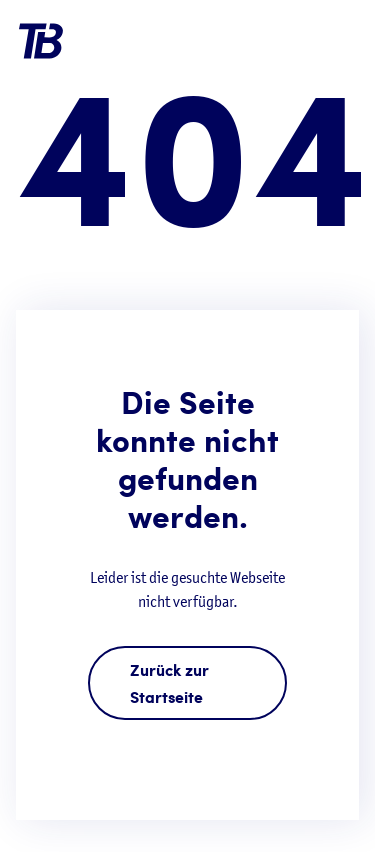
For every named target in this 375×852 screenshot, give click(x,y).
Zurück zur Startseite (169, 683)
